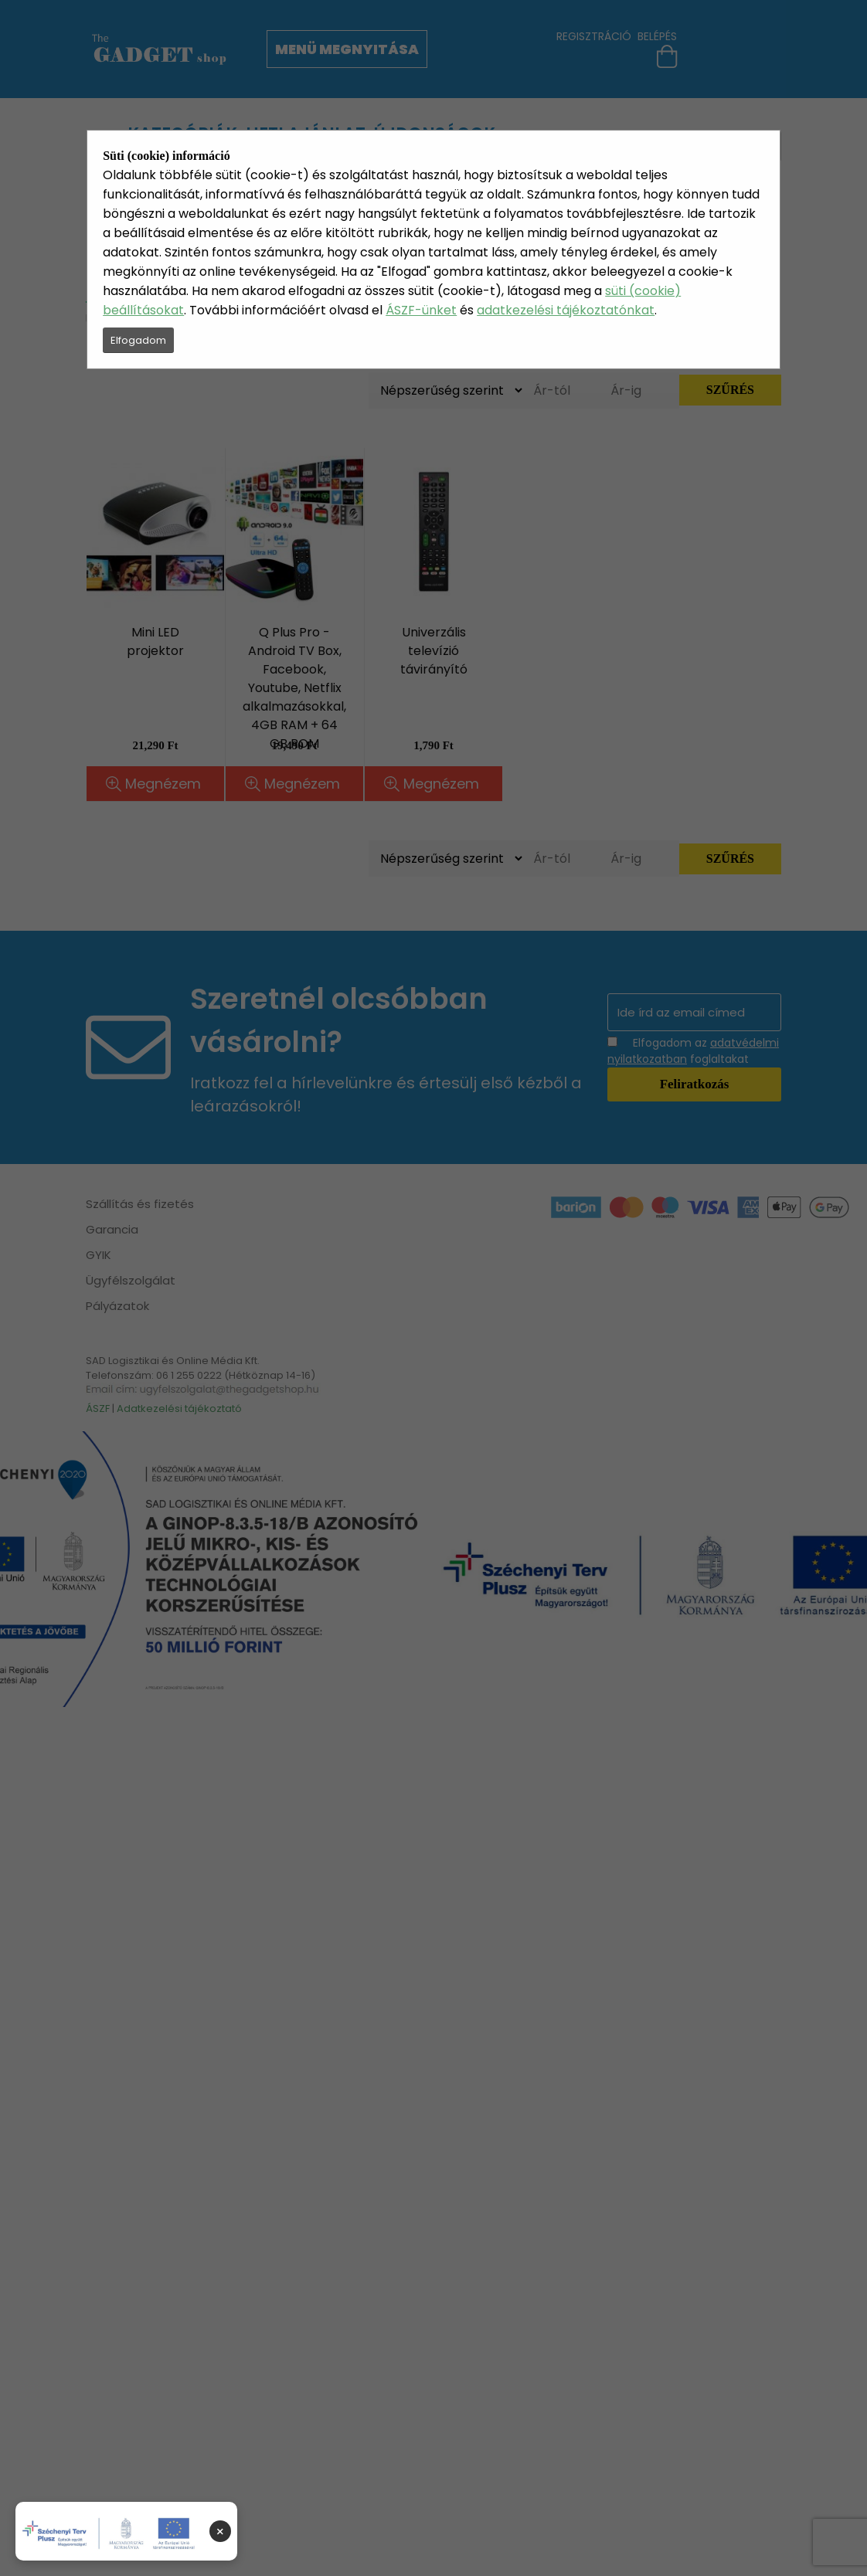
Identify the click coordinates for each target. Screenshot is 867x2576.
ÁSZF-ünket (421, 310)
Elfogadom (138, 340)
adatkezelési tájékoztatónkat (565, 310)
